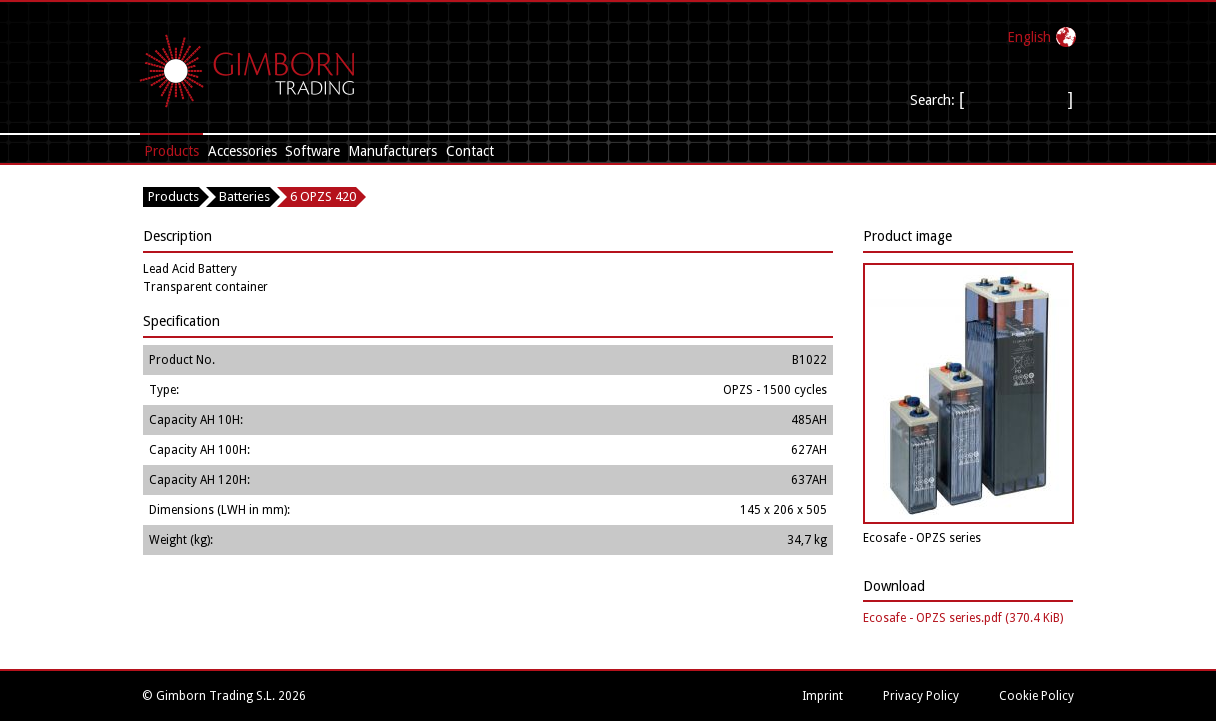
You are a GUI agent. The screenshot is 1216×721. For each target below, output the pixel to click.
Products (171, 151)
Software (312, 151)
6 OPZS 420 (323, 196)
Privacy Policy (921, 696)
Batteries (244, 196)
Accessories (242, 151)
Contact (470, 151)
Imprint (822, 696)
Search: (934, 100)
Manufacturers (392, 151)
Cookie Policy (1036, 696)
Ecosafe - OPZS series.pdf (963, 618)
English (1029, 37)
